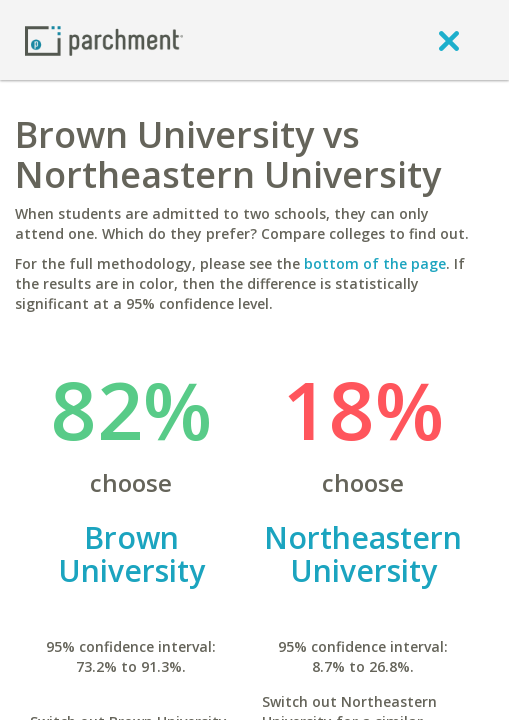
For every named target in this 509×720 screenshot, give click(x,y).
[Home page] (104, 39)
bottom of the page (375, 263)
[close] (449, 40)
